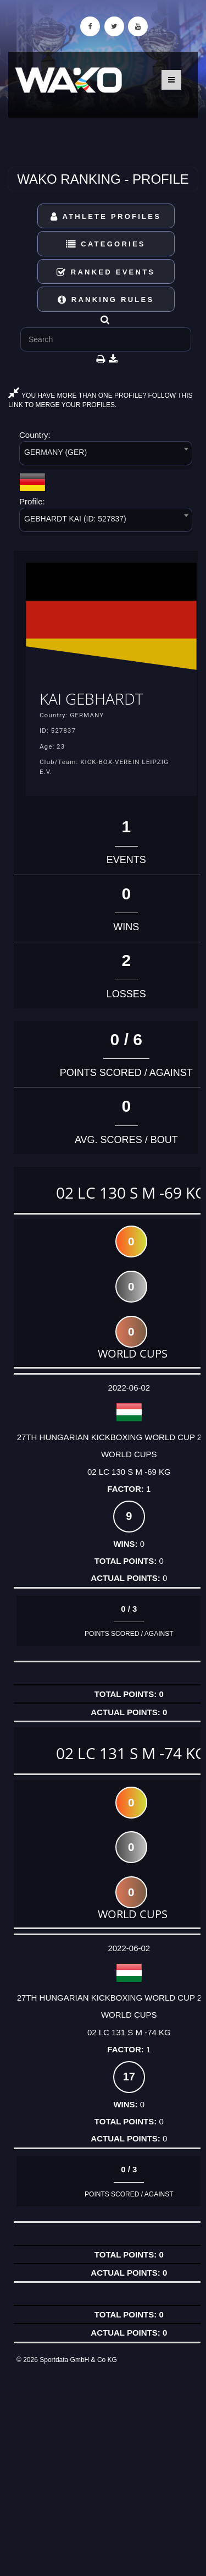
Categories (106, 244)
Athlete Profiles (106, 216)
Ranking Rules (106, 299)
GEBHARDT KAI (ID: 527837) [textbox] (75, 518)
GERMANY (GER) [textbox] (55, 452)
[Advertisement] (103, 2470)
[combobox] (105, 455)
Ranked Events (106, 272)
